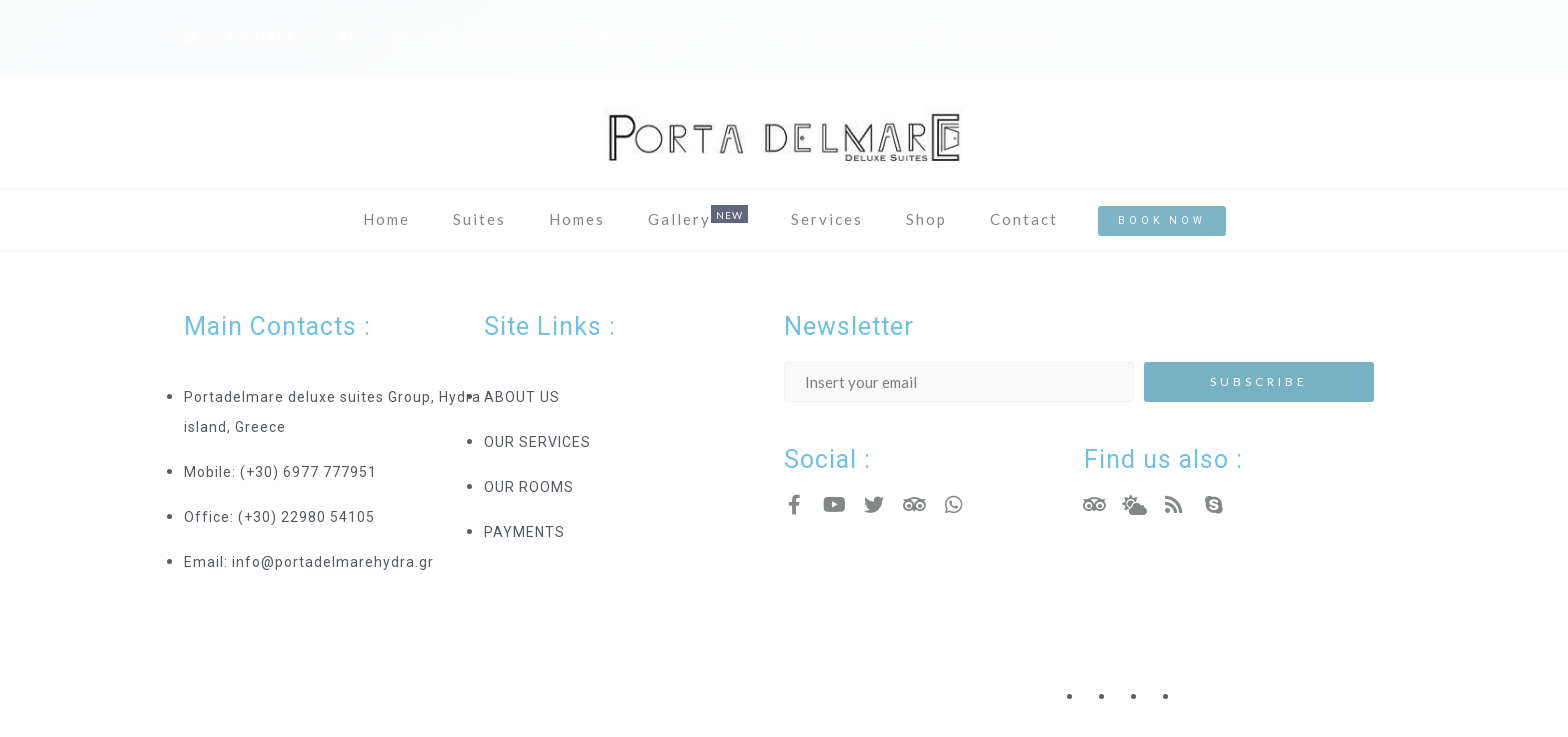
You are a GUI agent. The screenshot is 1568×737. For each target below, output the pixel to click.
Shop (926, 219)
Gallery (679, 219)
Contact (1024, 219)
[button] (1162, 221)
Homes (577, 219)
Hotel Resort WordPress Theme (299, 675)
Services (827, 219)
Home (386, 219)
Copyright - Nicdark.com (870, 675)
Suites (479, 219)
